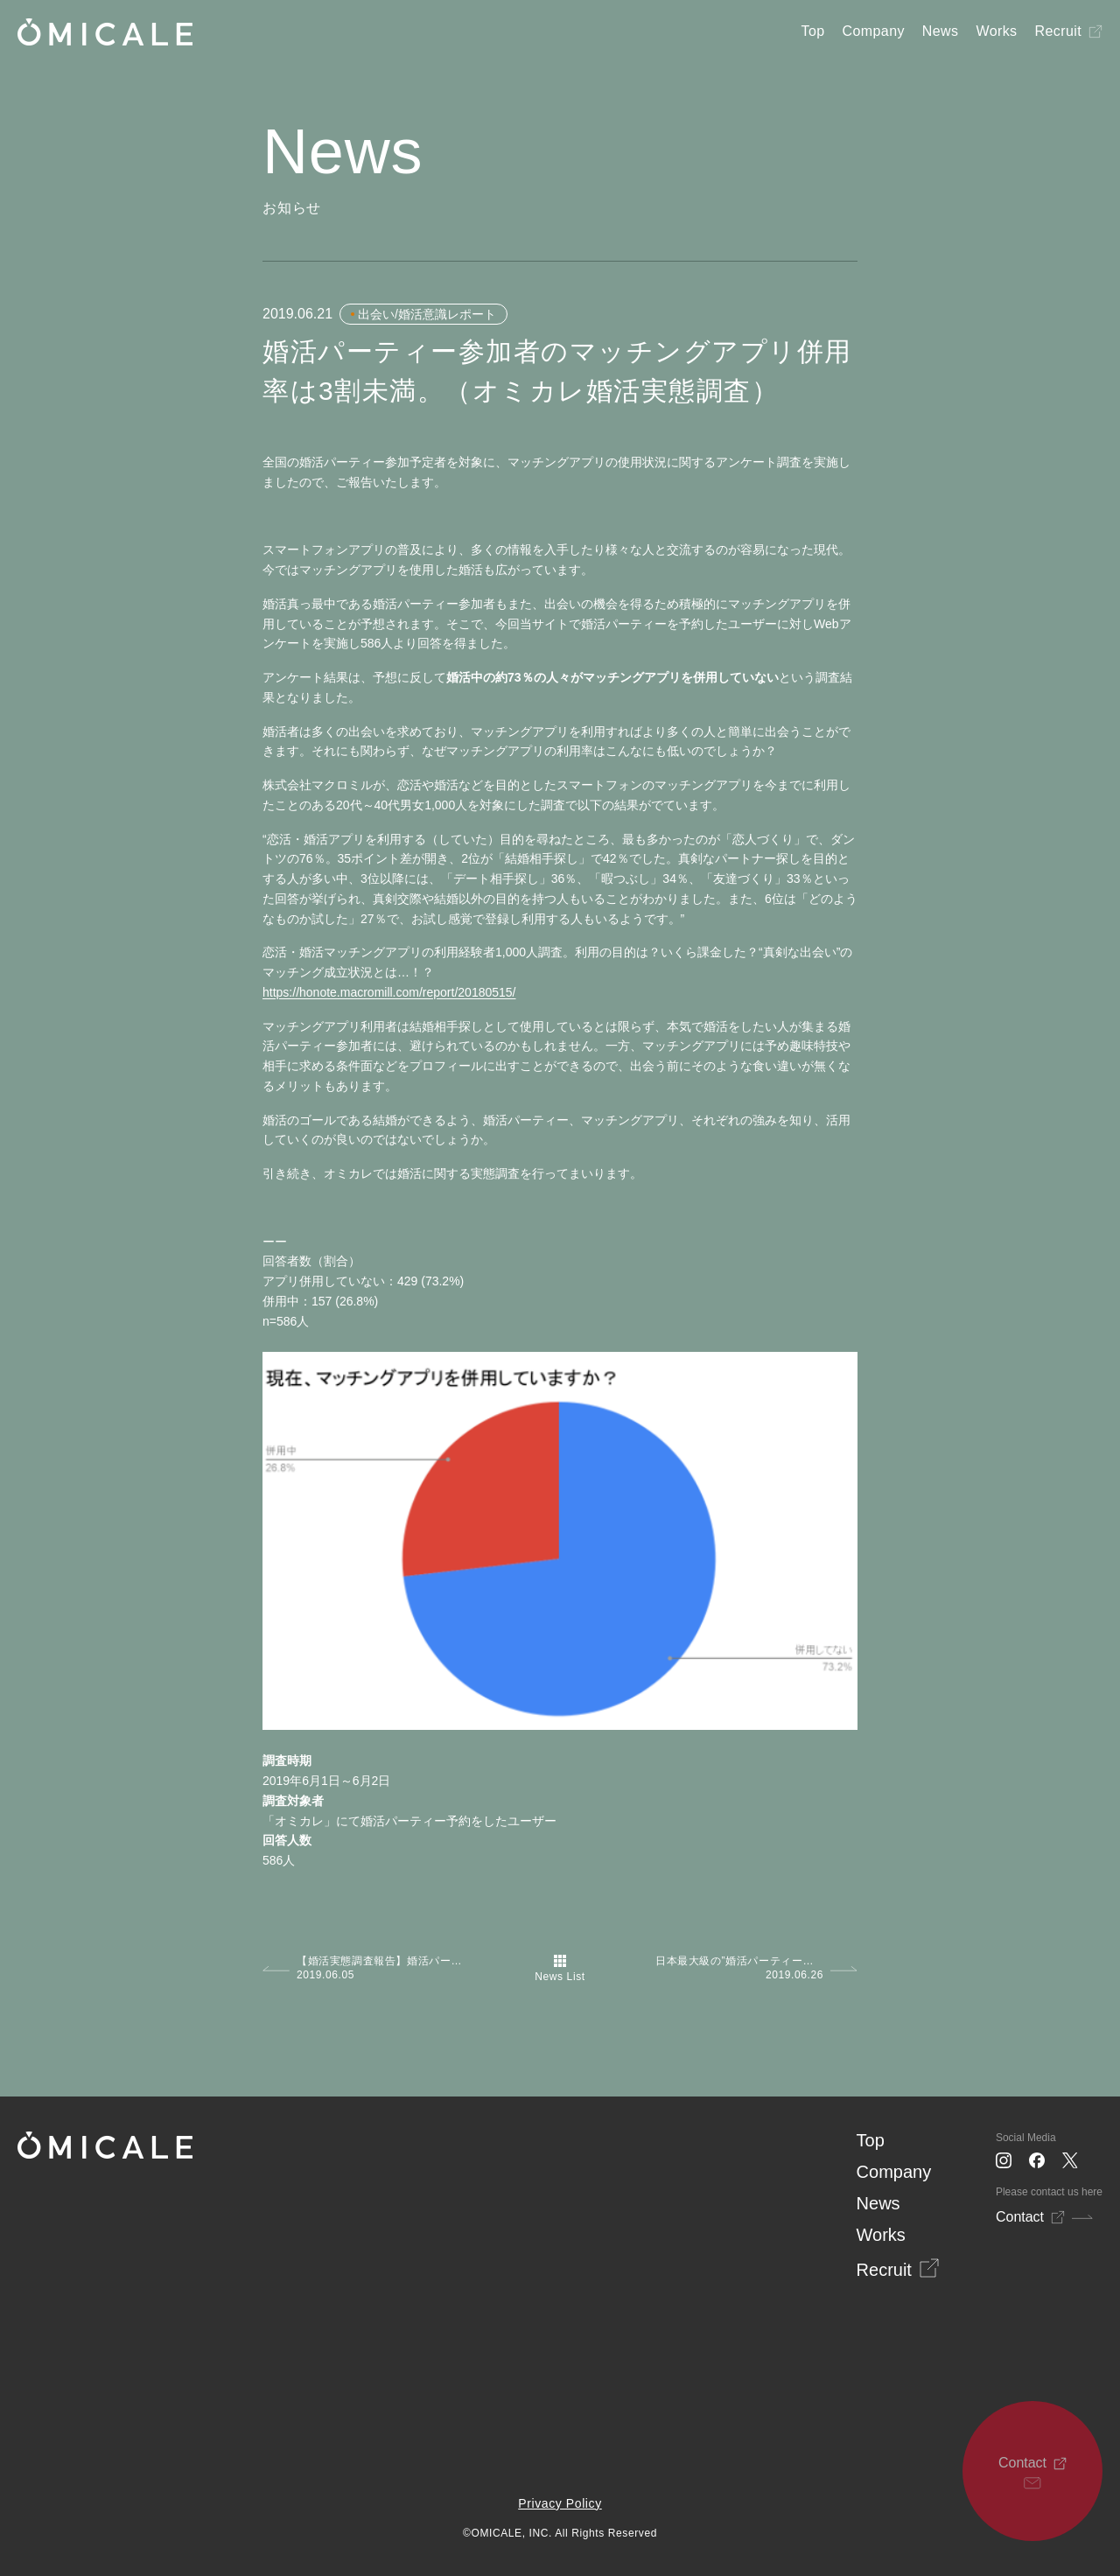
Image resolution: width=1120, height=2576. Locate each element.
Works (996, 31)
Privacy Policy (560, 2503)
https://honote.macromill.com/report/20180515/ (389, 992)
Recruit (1058, 31)
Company (874, 31)
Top (813, 31)
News (940, 31)
